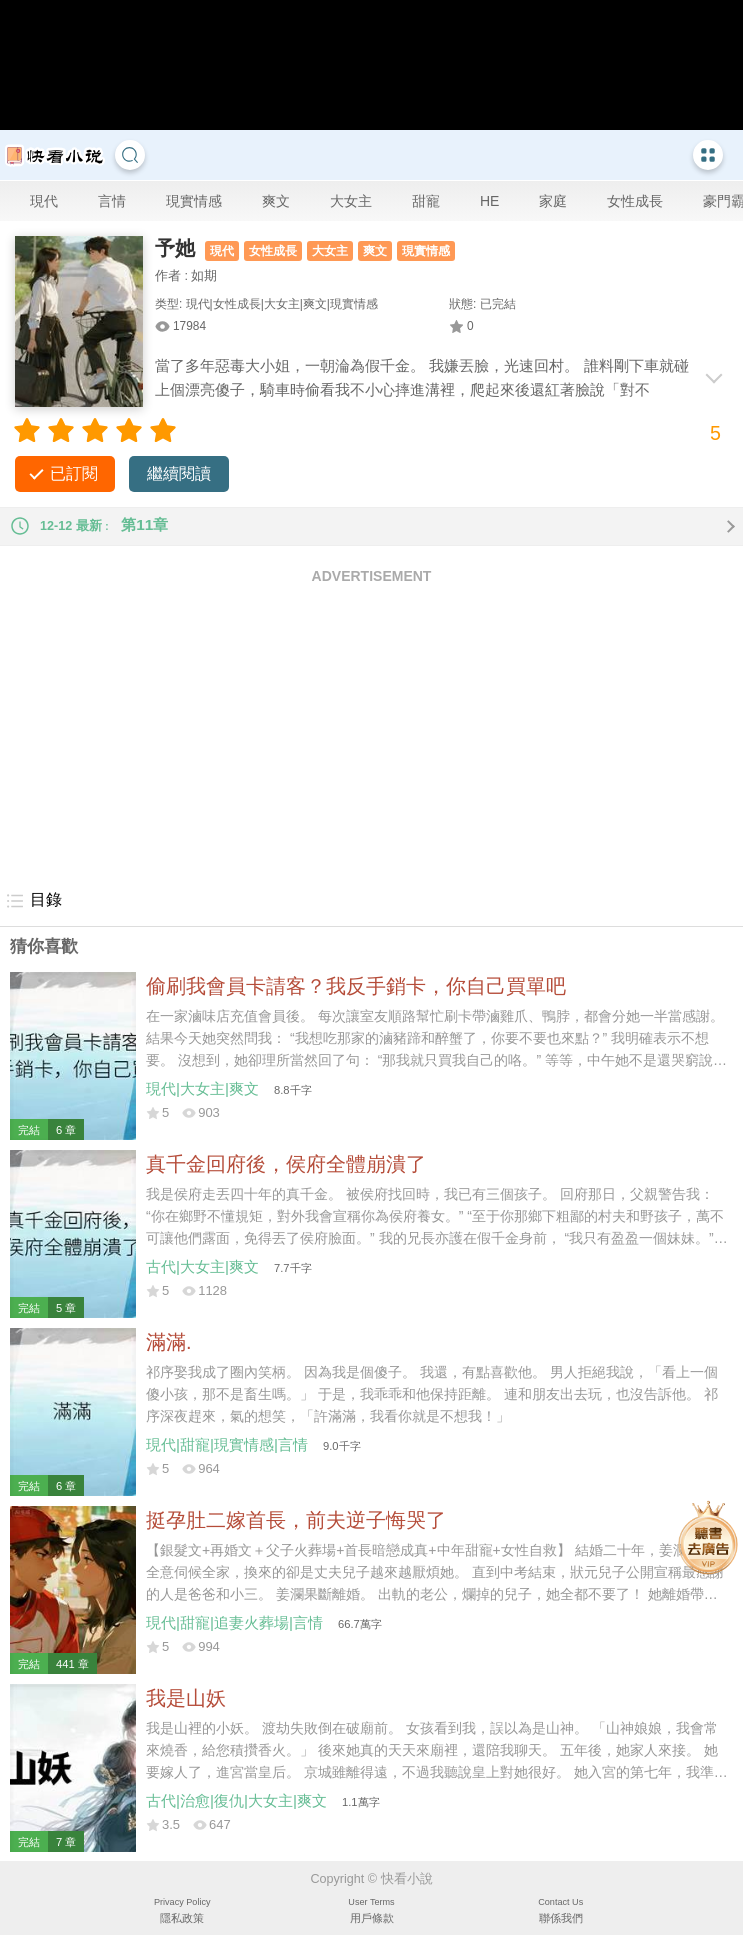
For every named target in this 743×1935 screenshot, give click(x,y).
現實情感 (194, 201)
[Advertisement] (371, 736)
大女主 (351, 201)
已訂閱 (74, 473)
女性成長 (635, 201)
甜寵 (426, 201)
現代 (44, 201)
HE (489, 201)
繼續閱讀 (179, 473)
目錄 (33, 901)
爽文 (276, 201)
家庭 (553, 201)
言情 (112, 201)
